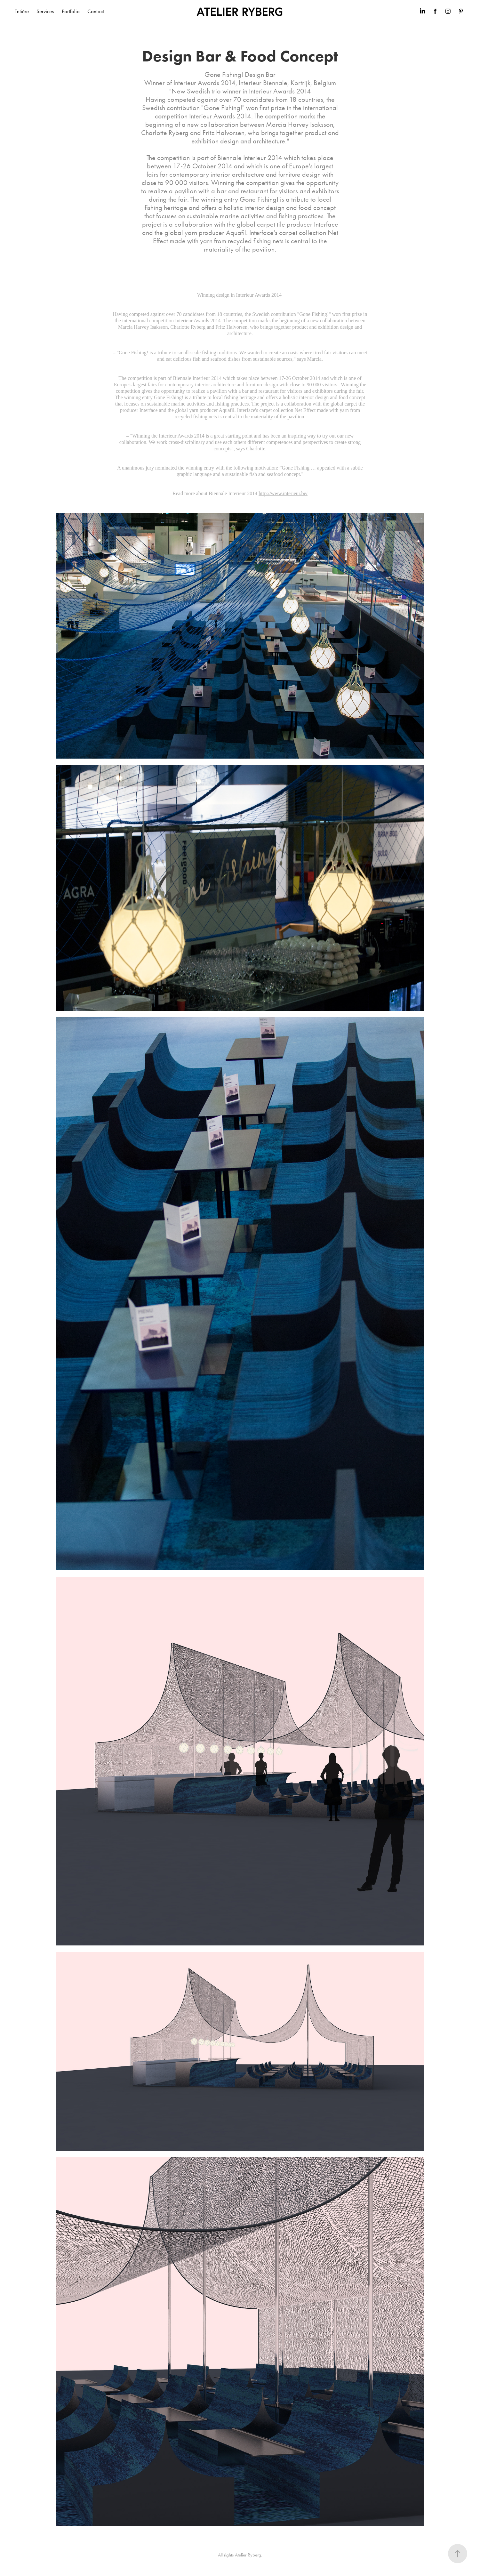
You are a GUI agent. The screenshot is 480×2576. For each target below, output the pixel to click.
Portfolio (71, 11)
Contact (95, 11)
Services (45, 11)
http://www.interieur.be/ (283, 493)
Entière (21, 11)
